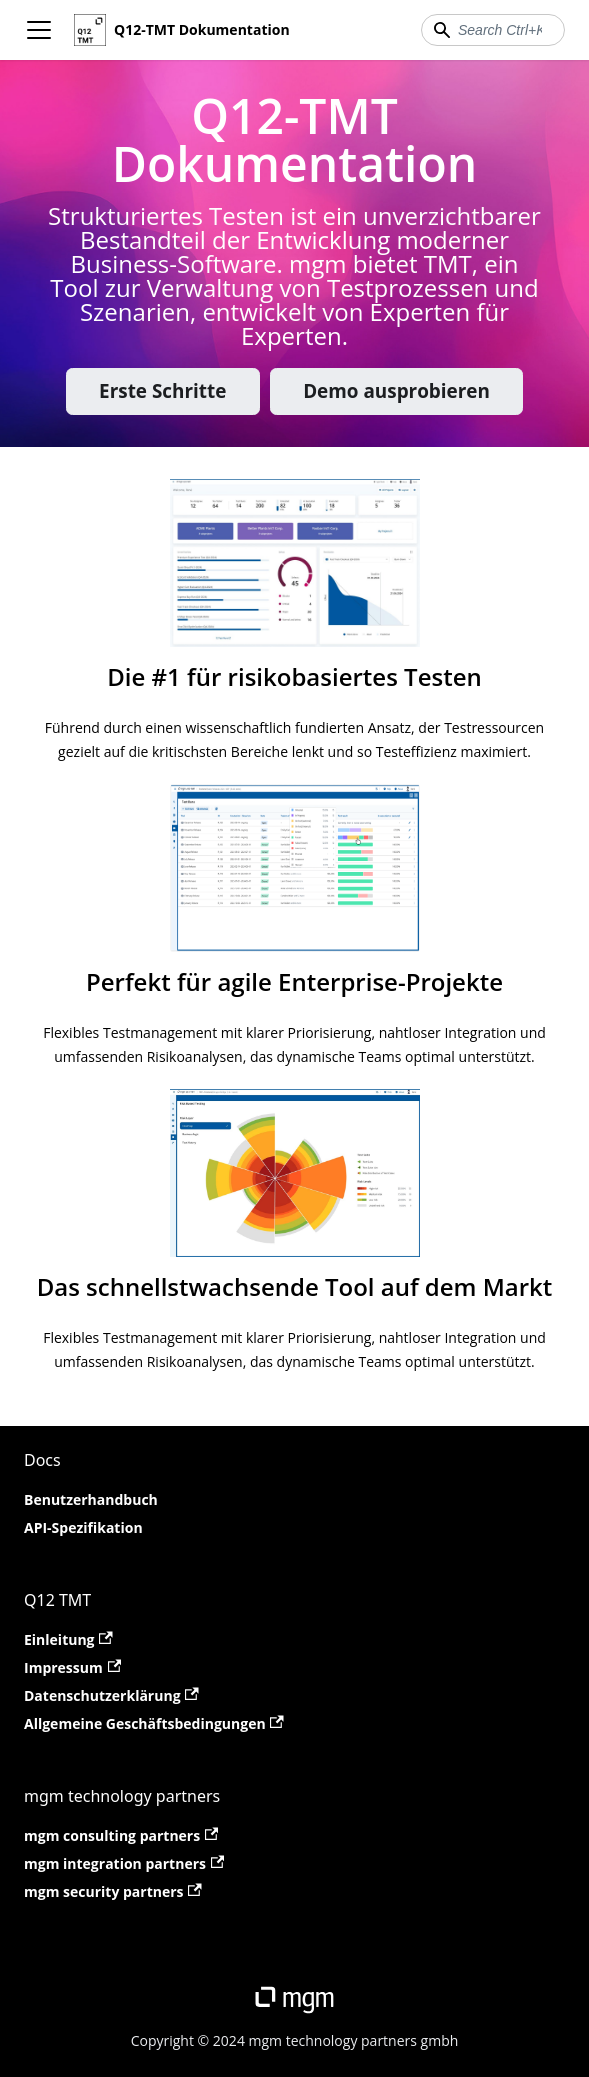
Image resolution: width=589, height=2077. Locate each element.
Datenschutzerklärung (111, 1695)
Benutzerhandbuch (91, 1499)
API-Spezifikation (83, 1527)
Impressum (72, 1667)
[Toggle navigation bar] (39, 30)
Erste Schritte (162, 391)
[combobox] (493, 30)
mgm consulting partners (121, 1835)
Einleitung (68, 1639)
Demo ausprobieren (396, 391)
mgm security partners (113, 1891)
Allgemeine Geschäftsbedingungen (154, 1723)
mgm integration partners (124, 1863)
